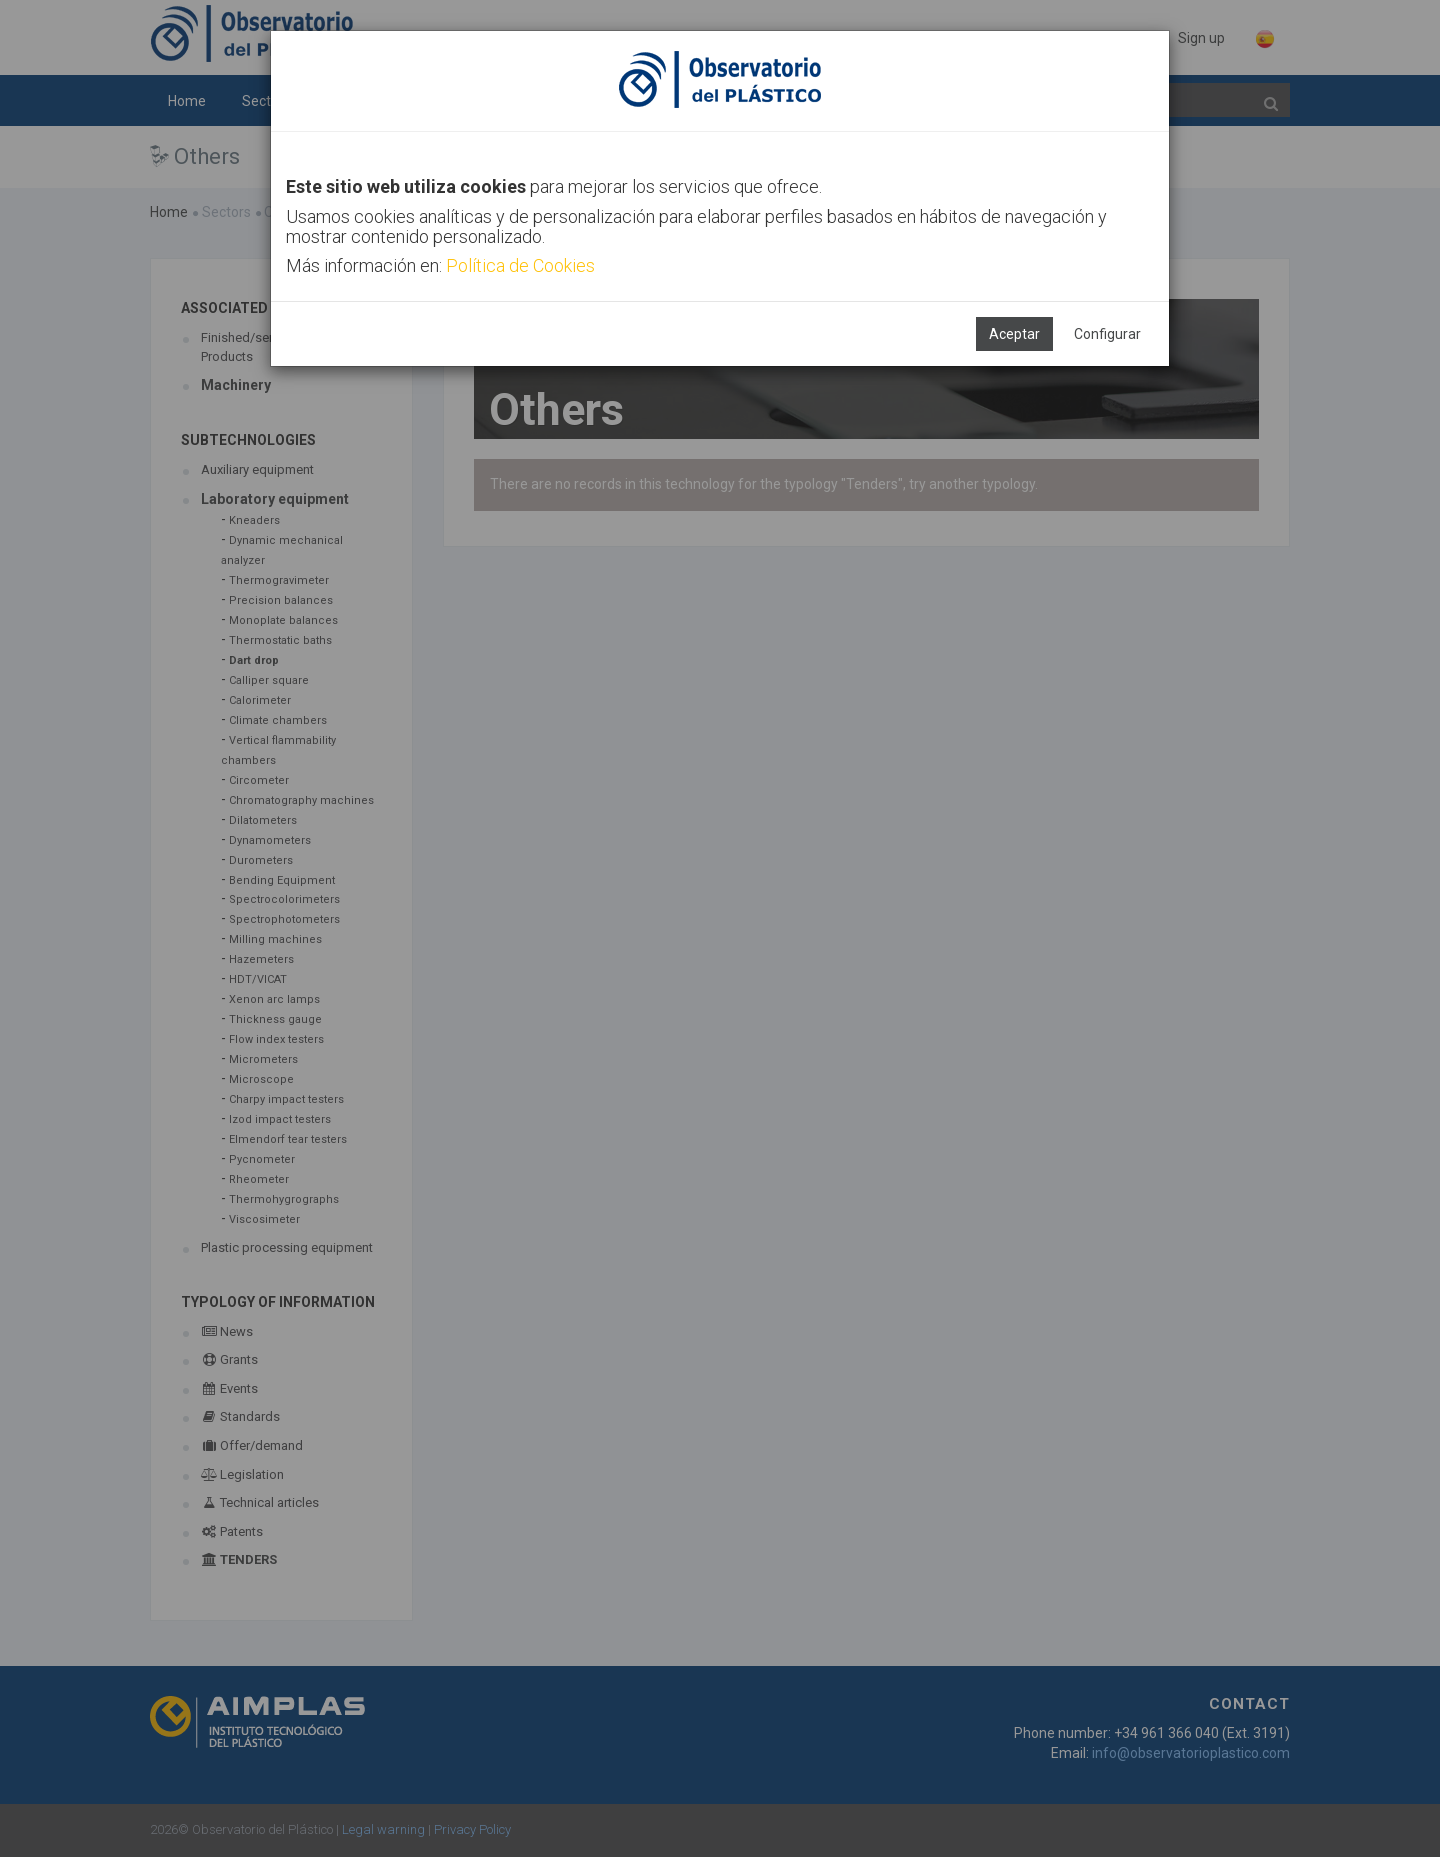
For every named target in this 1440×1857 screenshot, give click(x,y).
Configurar (1107, 334)
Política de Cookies (520, 265)
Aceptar (1014, 334)
